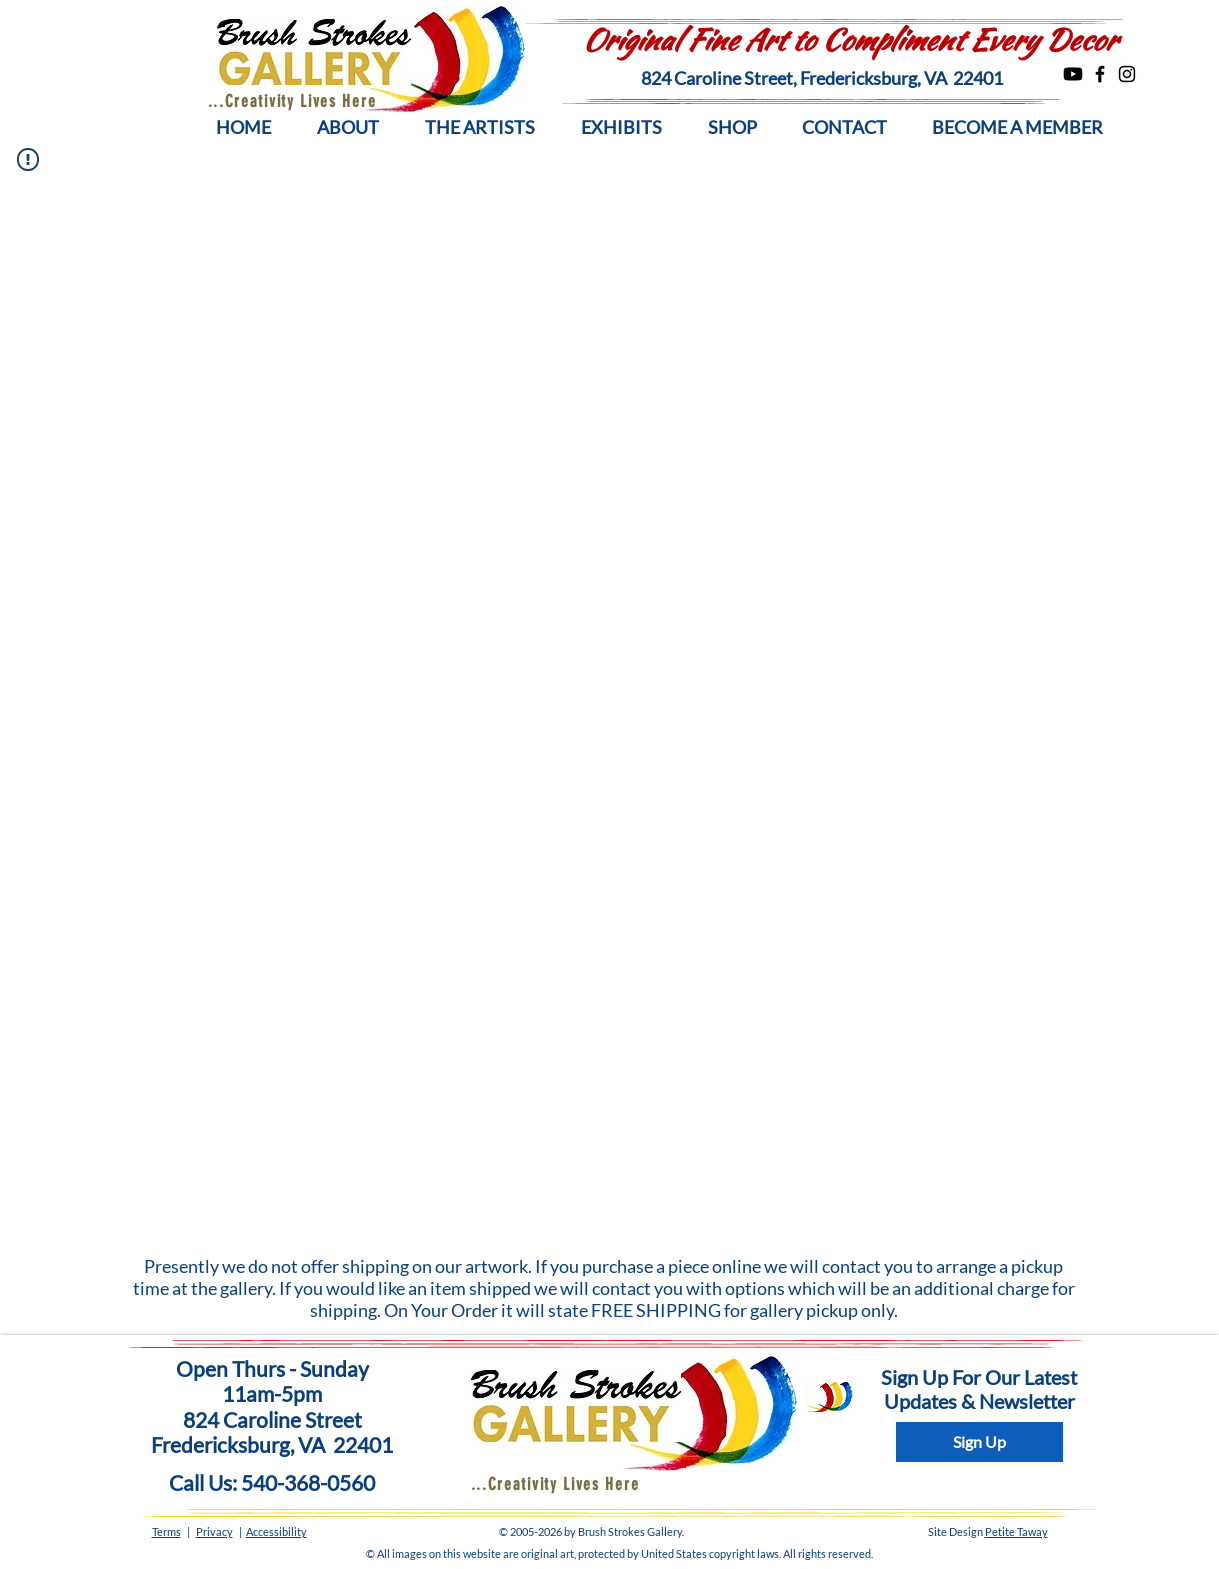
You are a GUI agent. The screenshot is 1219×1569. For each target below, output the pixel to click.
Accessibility (276, 1531)
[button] (348, 127)
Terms (166, 1531)
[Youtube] (1073, 74)
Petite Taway (1016, 1531)
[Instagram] (1127, 74)
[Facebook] (1100, 74)
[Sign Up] (979, 1442)
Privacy (214, 1531)
